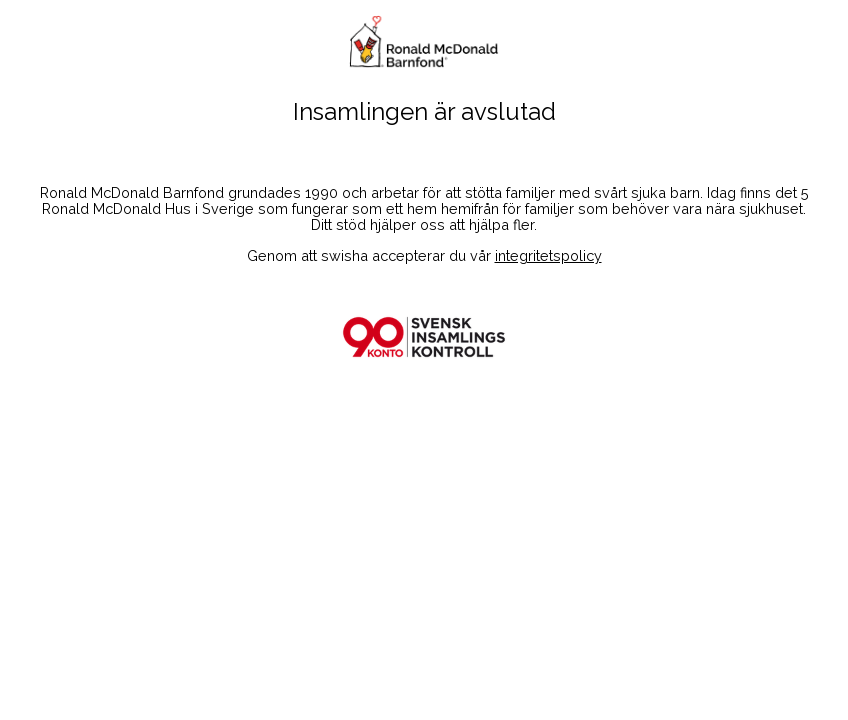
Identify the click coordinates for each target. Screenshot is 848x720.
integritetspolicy (548, 255)
